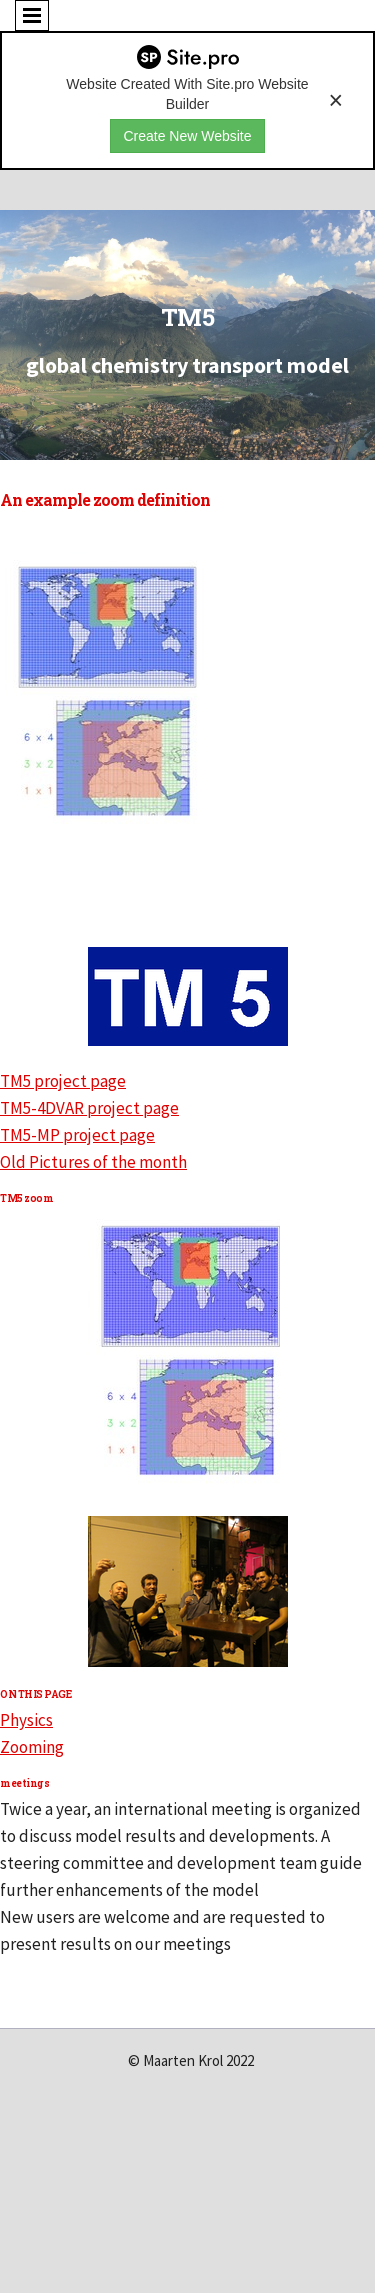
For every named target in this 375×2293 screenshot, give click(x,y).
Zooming (32, 1747)
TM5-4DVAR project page (89, 1108)
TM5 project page (63, 1081)
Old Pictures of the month (93, 1162)
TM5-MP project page (77, 1135)
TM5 (188, 317)
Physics (26, 1720)
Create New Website (187, 136)
